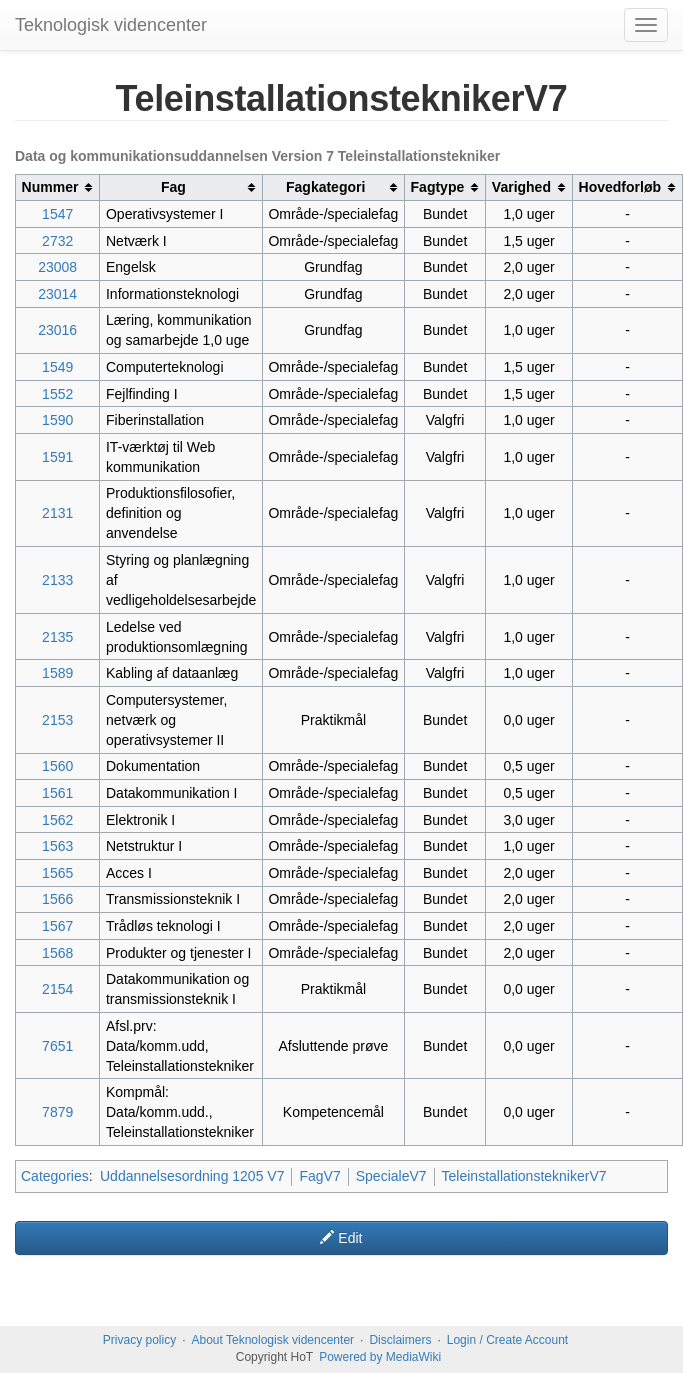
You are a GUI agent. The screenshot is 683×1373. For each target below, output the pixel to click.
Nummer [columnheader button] (50, 187)
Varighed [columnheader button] (521, 187)
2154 (57, 989)
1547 (57, 214)
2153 (57, 720)
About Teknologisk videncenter (273, 1340)
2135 (57, 637)
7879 (57, 1112)
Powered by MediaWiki (380, 1357)
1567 (57, 926)
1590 (57, 420)
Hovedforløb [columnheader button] (620, 187)
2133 (57, 580)
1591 (57, 457)
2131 (57, 513)
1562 (57, 820)
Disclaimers (400, 1340)
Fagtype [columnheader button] (438, 187)
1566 (57, 899)
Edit (341, 1238)
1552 (57, 394)
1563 (57, 846)
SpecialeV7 (391, 1176)
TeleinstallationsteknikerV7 (524, 1176)
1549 (57, 367)
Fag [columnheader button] (173, 187)
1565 (57, 873)
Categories (55, 1176)
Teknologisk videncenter (111, 25)
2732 (57, 241)
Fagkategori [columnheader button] (325, 187)
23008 (57, 267)
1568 (57, 953)
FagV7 (319, 1176)
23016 (57, 330)
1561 (57, 793)
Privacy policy (139, 1340)
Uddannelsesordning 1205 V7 (192, 1176)
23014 (57, 294)
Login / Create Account (507, 1340)
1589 (57, 673)
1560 (57, 766)
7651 (57, 1046)
